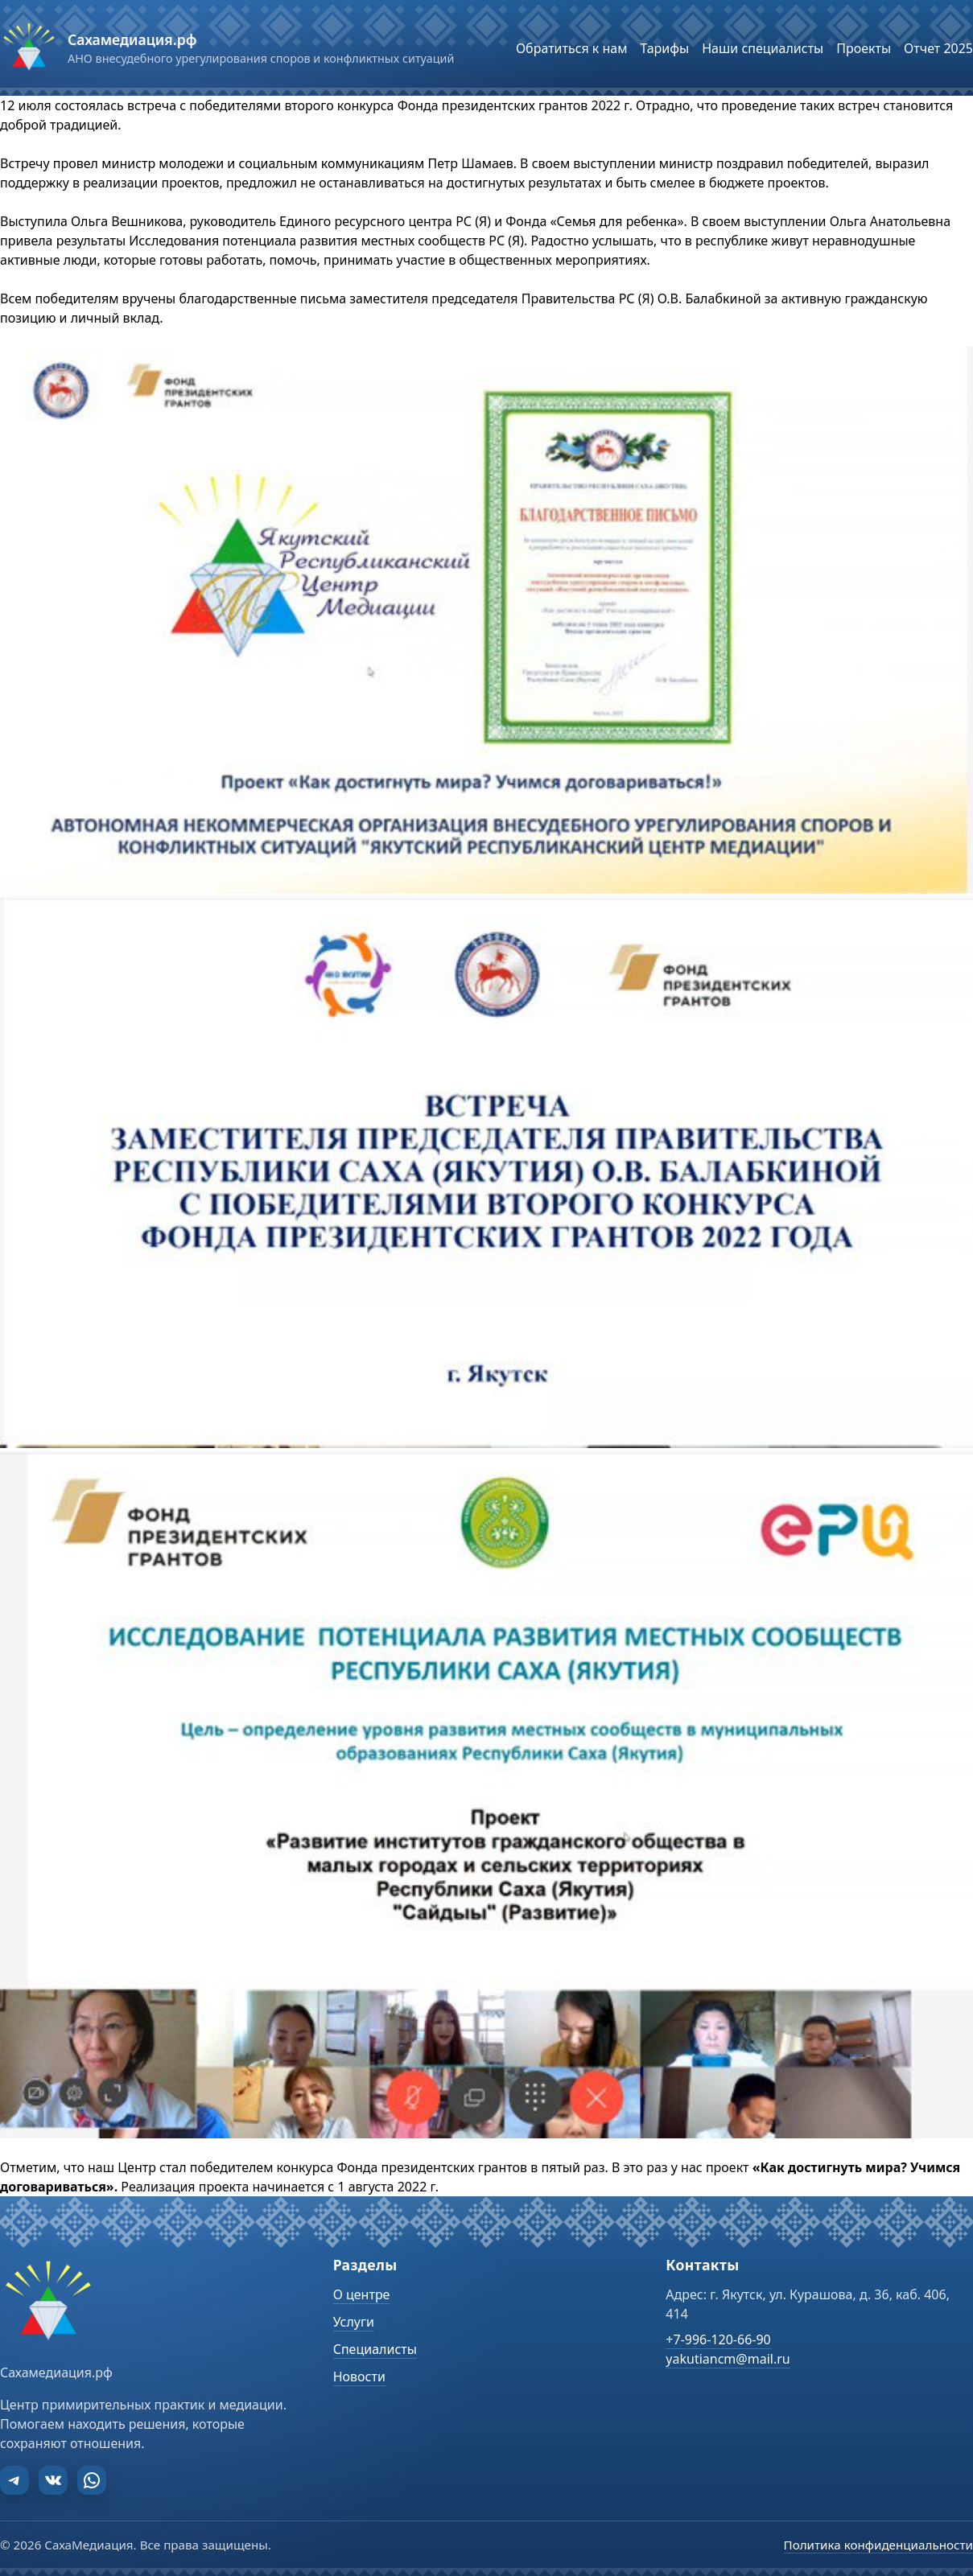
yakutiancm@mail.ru (728, 2359)
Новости (359, 2376)
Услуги (353, 2322)
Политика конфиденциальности (878, 2545)
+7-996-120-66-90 (718, 2339)
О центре (361, 2294)
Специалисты (375, 2349)
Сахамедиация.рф (132, 39)
